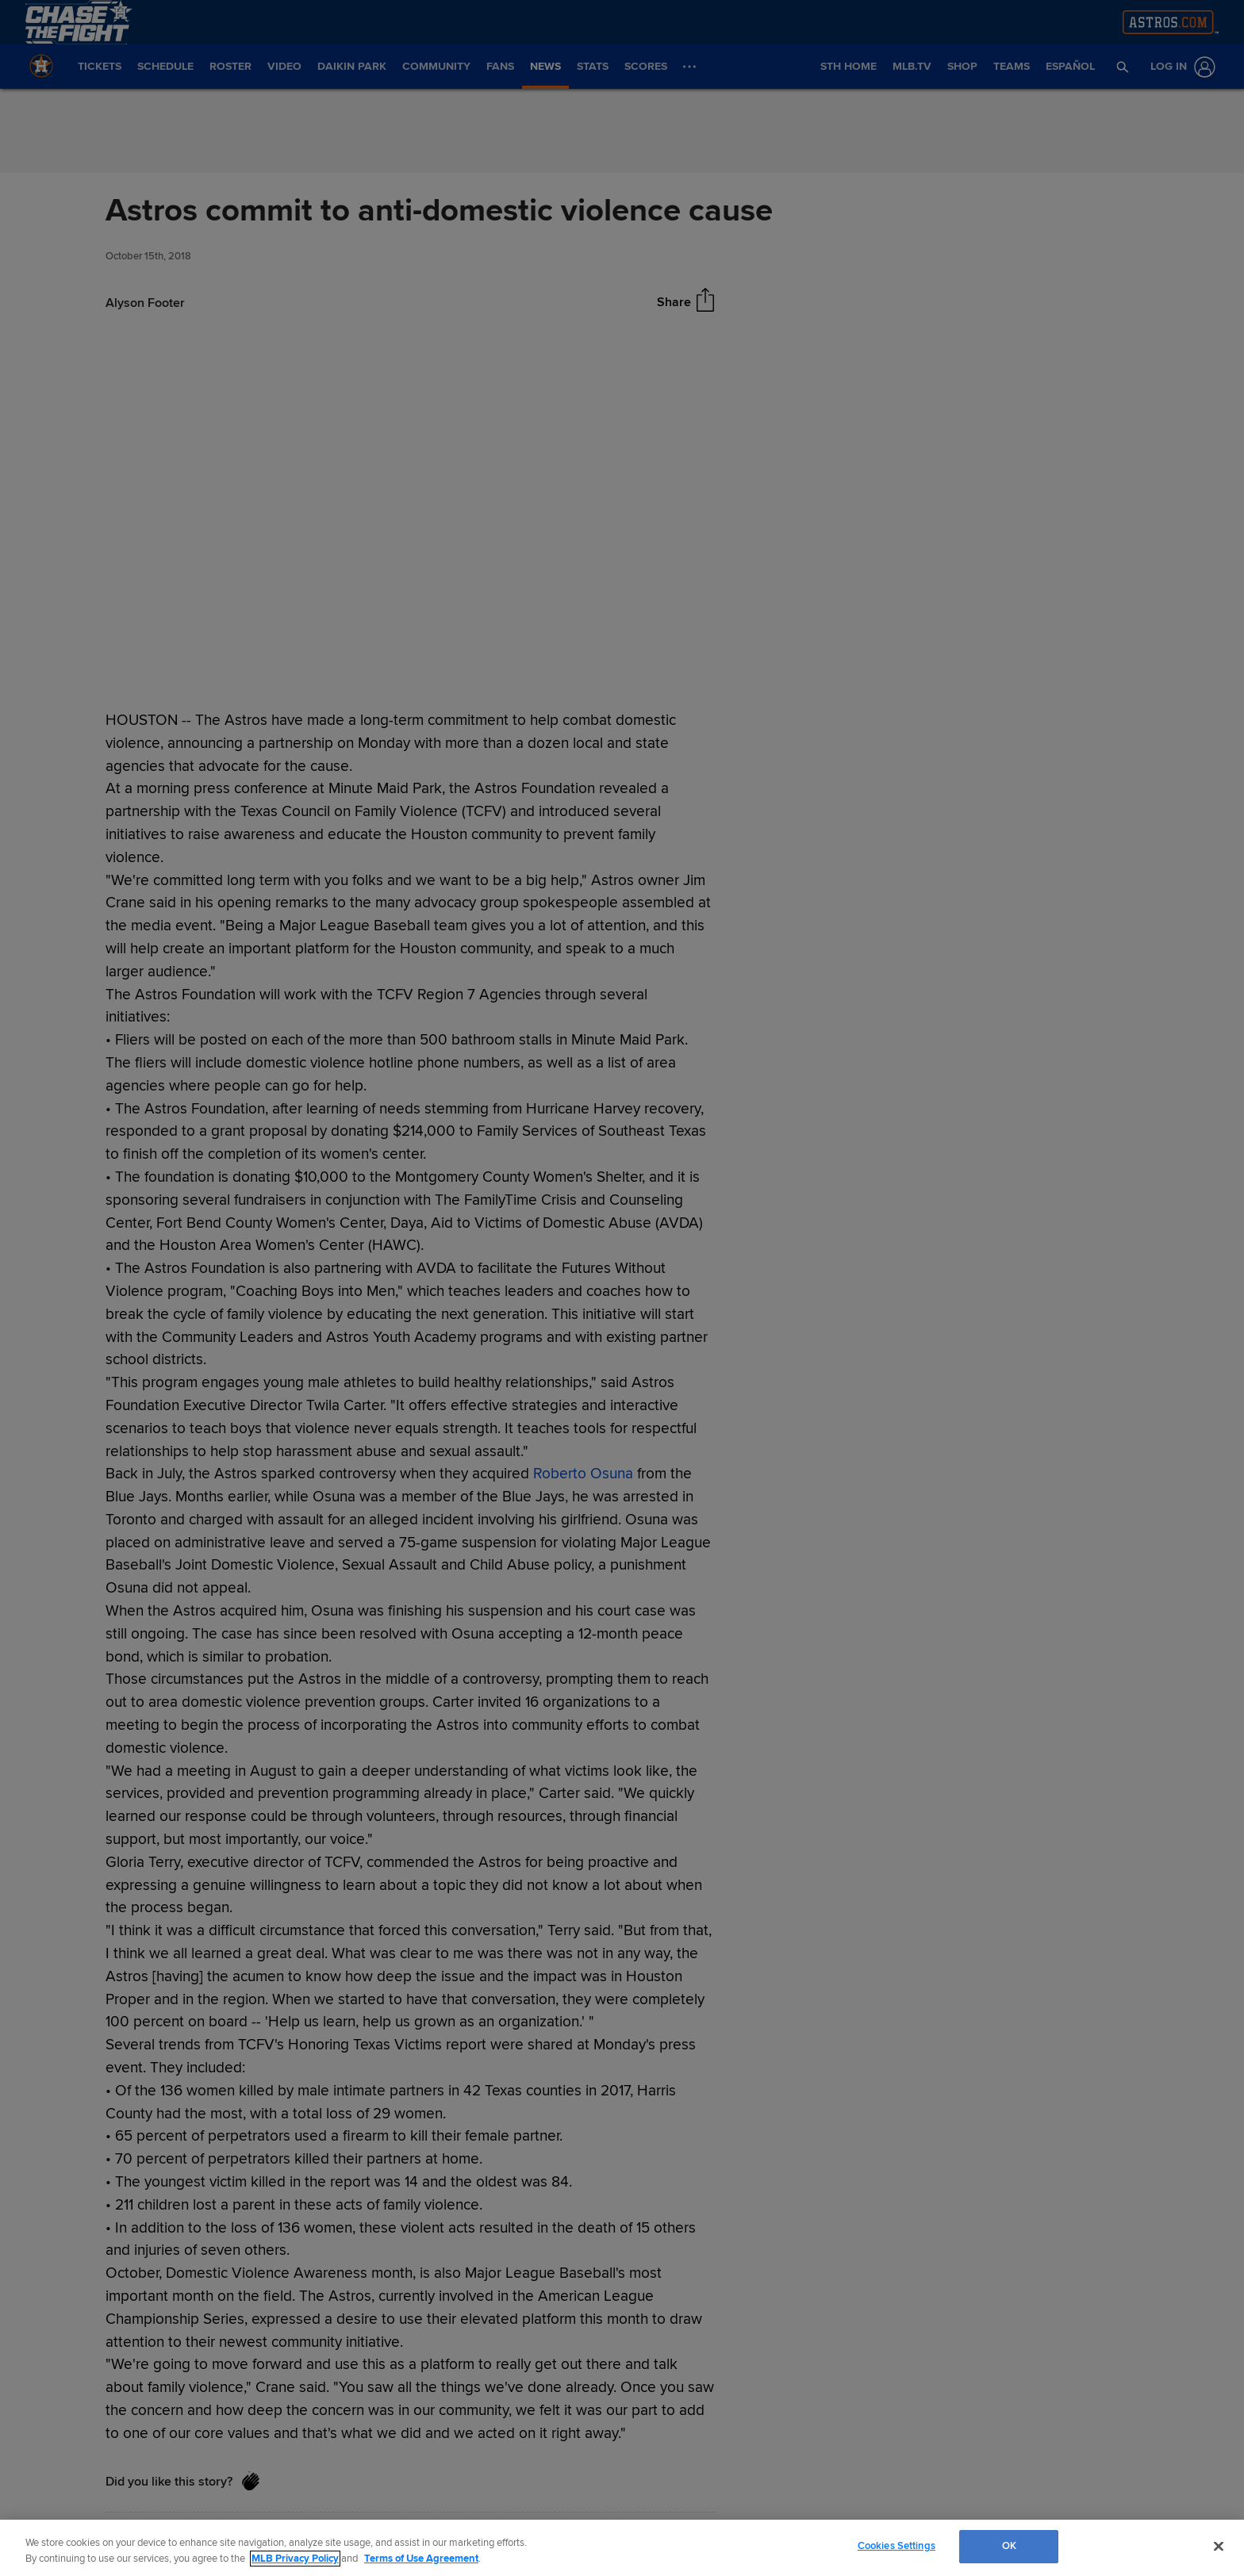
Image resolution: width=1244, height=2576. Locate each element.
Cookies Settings (896, 2546)
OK (1009, 2546)
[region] (622, 2548)
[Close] (1218, 2545)
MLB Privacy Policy (295, 2558)
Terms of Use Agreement (421, 2558)
